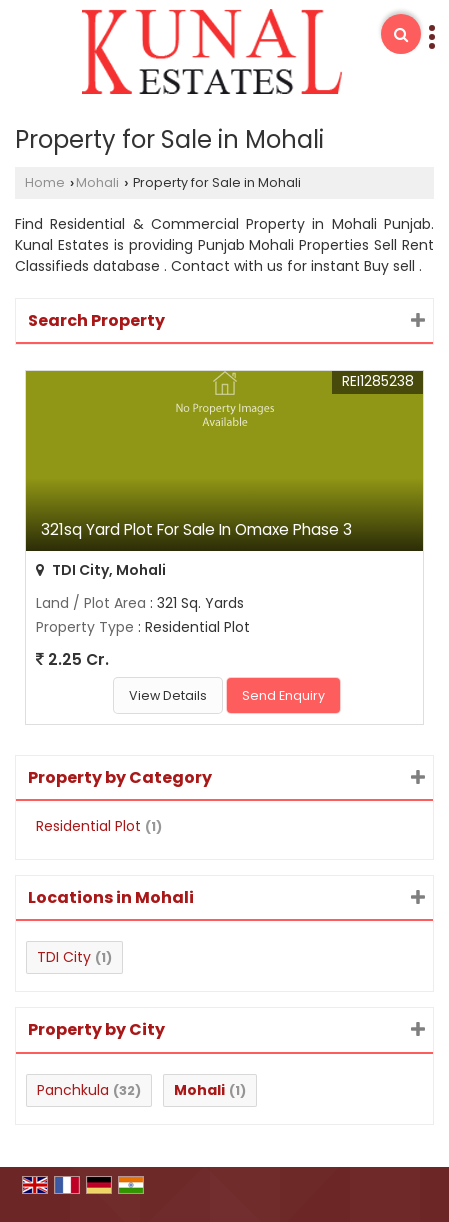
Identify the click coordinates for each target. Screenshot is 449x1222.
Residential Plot (88, 826)
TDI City (64, 957)
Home (45, 182)
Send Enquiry (283, 695)
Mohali (97, 182)
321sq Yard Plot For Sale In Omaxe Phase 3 (196, 529)
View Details (168, 695)
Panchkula (73, 1090)
